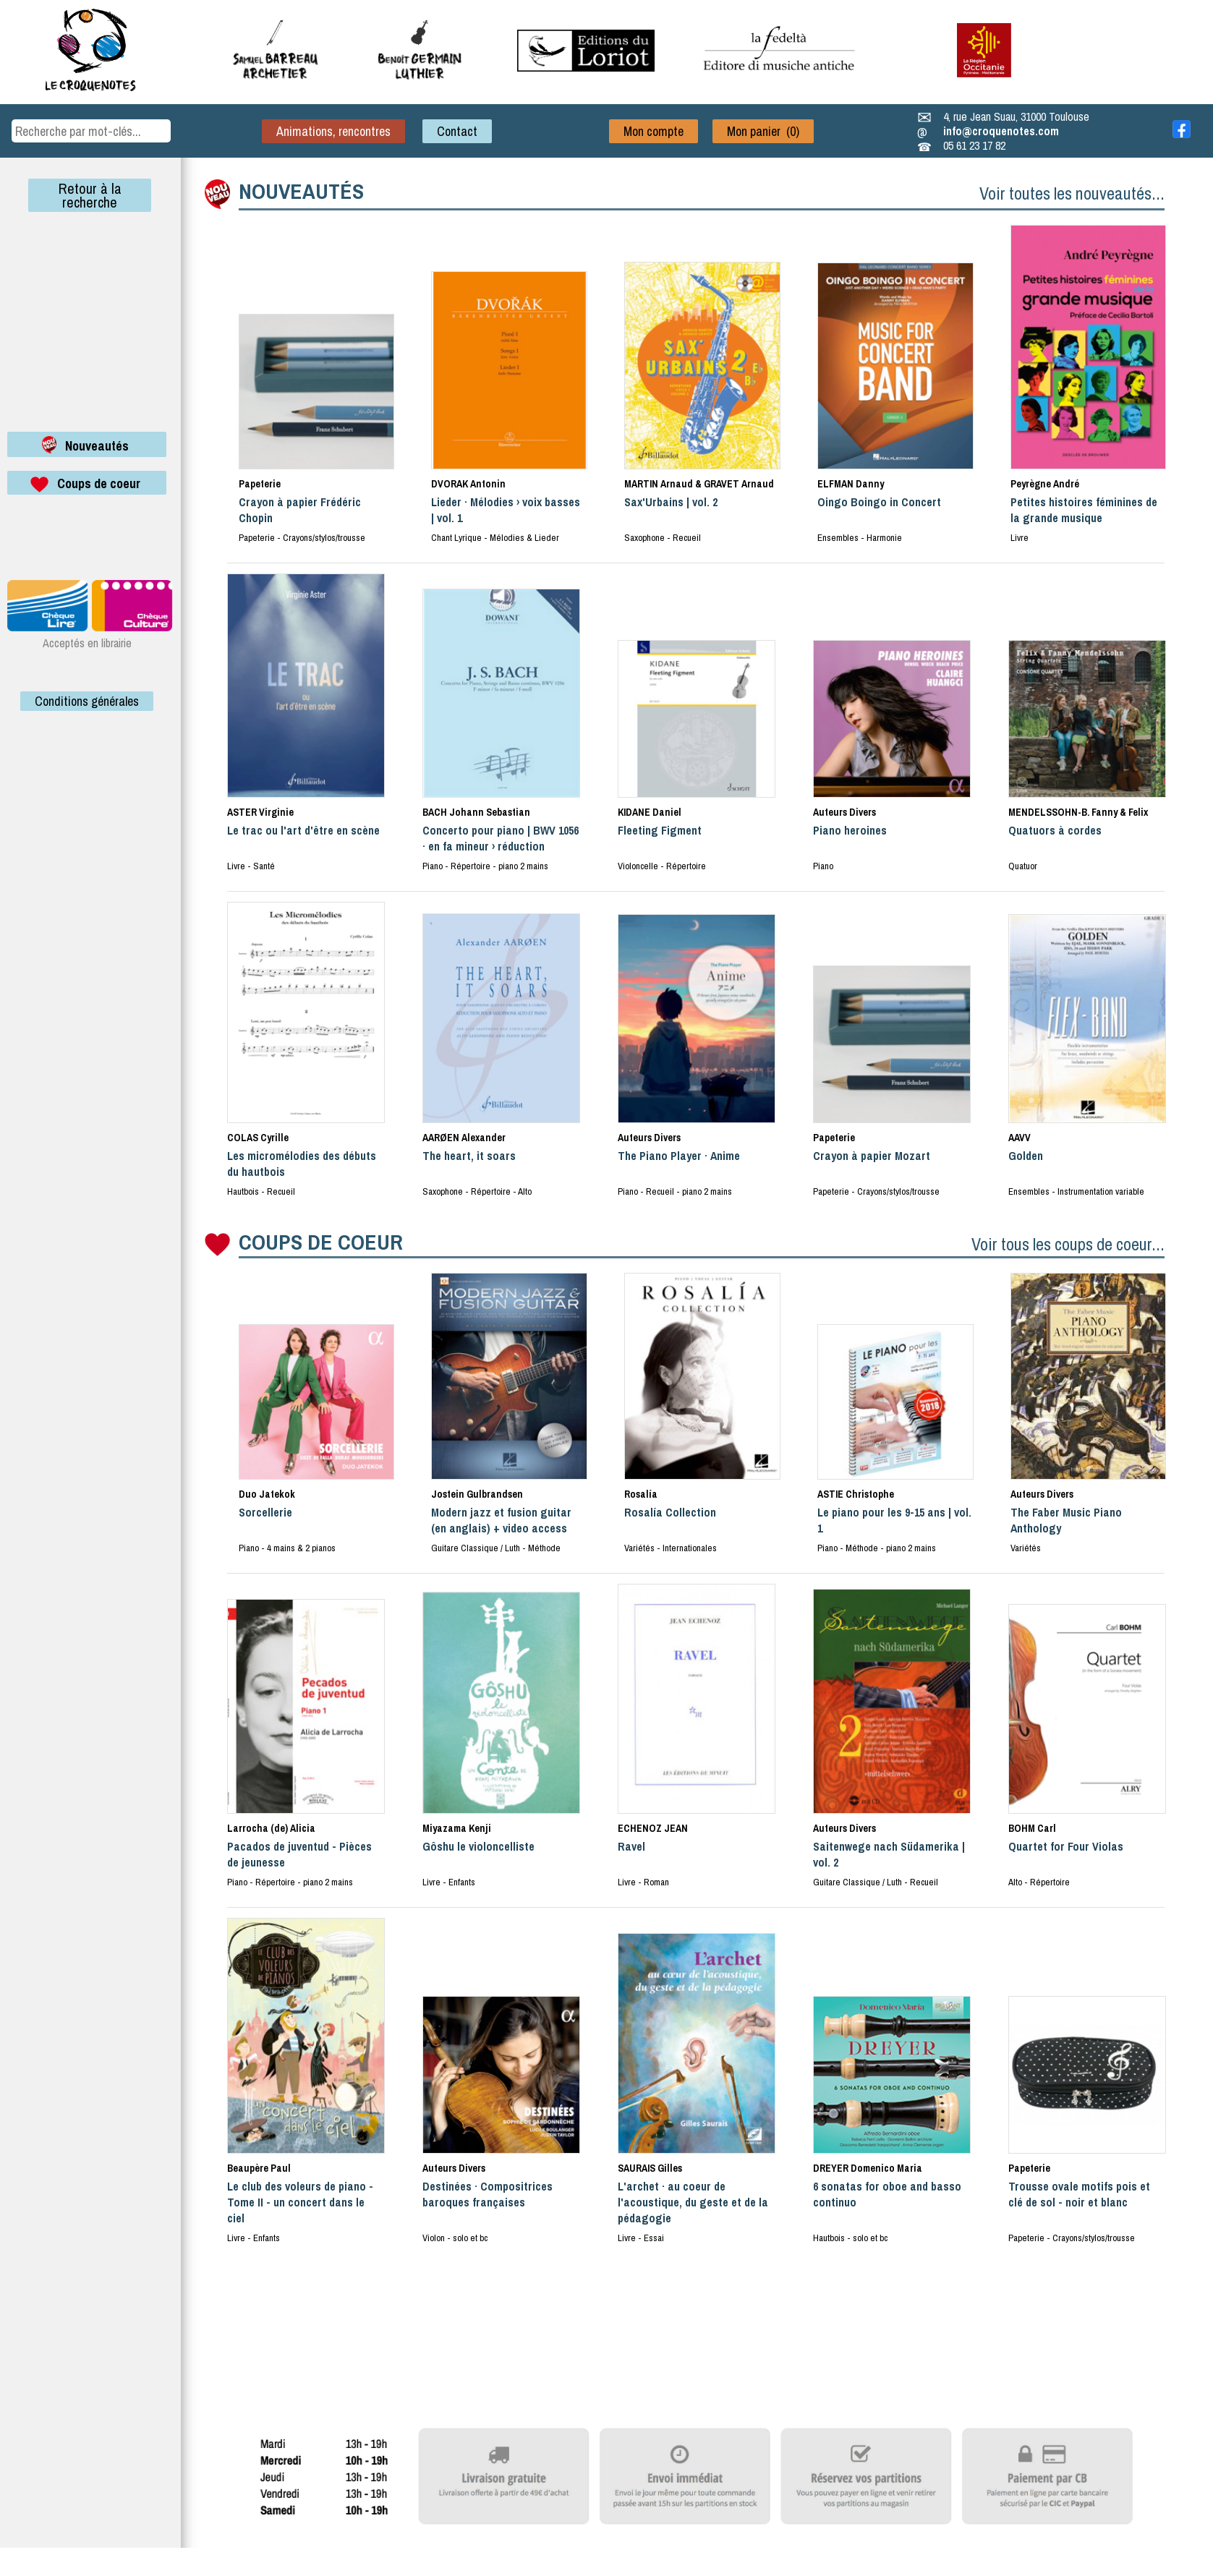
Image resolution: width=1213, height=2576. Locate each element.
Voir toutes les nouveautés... (1072, 193)
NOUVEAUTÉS (301, 190)
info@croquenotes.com (1001, 131)
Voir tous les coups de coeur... (1068, 1243)
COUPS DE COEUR (321, 1241)
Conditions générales (87, 701)
